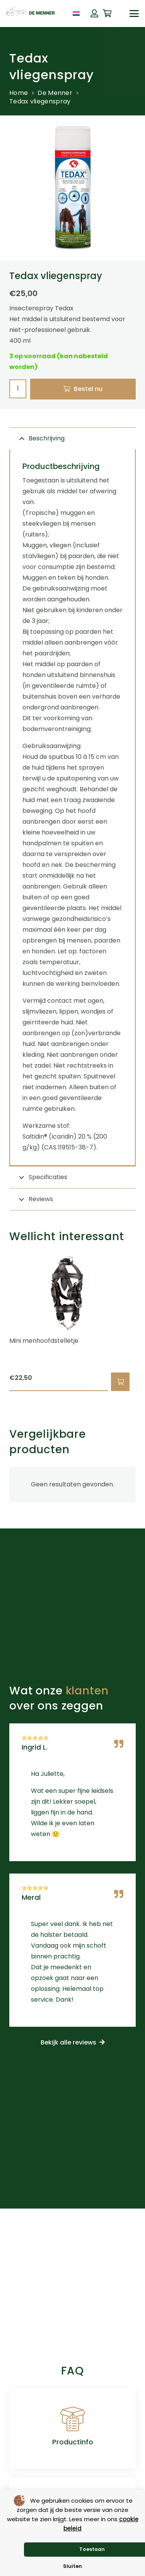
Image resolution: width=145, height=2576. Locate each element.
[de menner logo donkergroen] (30, 13)
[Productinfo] (72, 2419)
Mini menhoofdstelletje (43, 1340)
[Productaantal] (18, 389)
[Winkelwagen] (107, 13)
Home (18, 92)
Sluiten (72, 2566)
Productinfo (72, 2442)
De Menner (55, 92)
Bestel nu (88, 388)
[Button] (94, 13)
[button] (134, 13)
